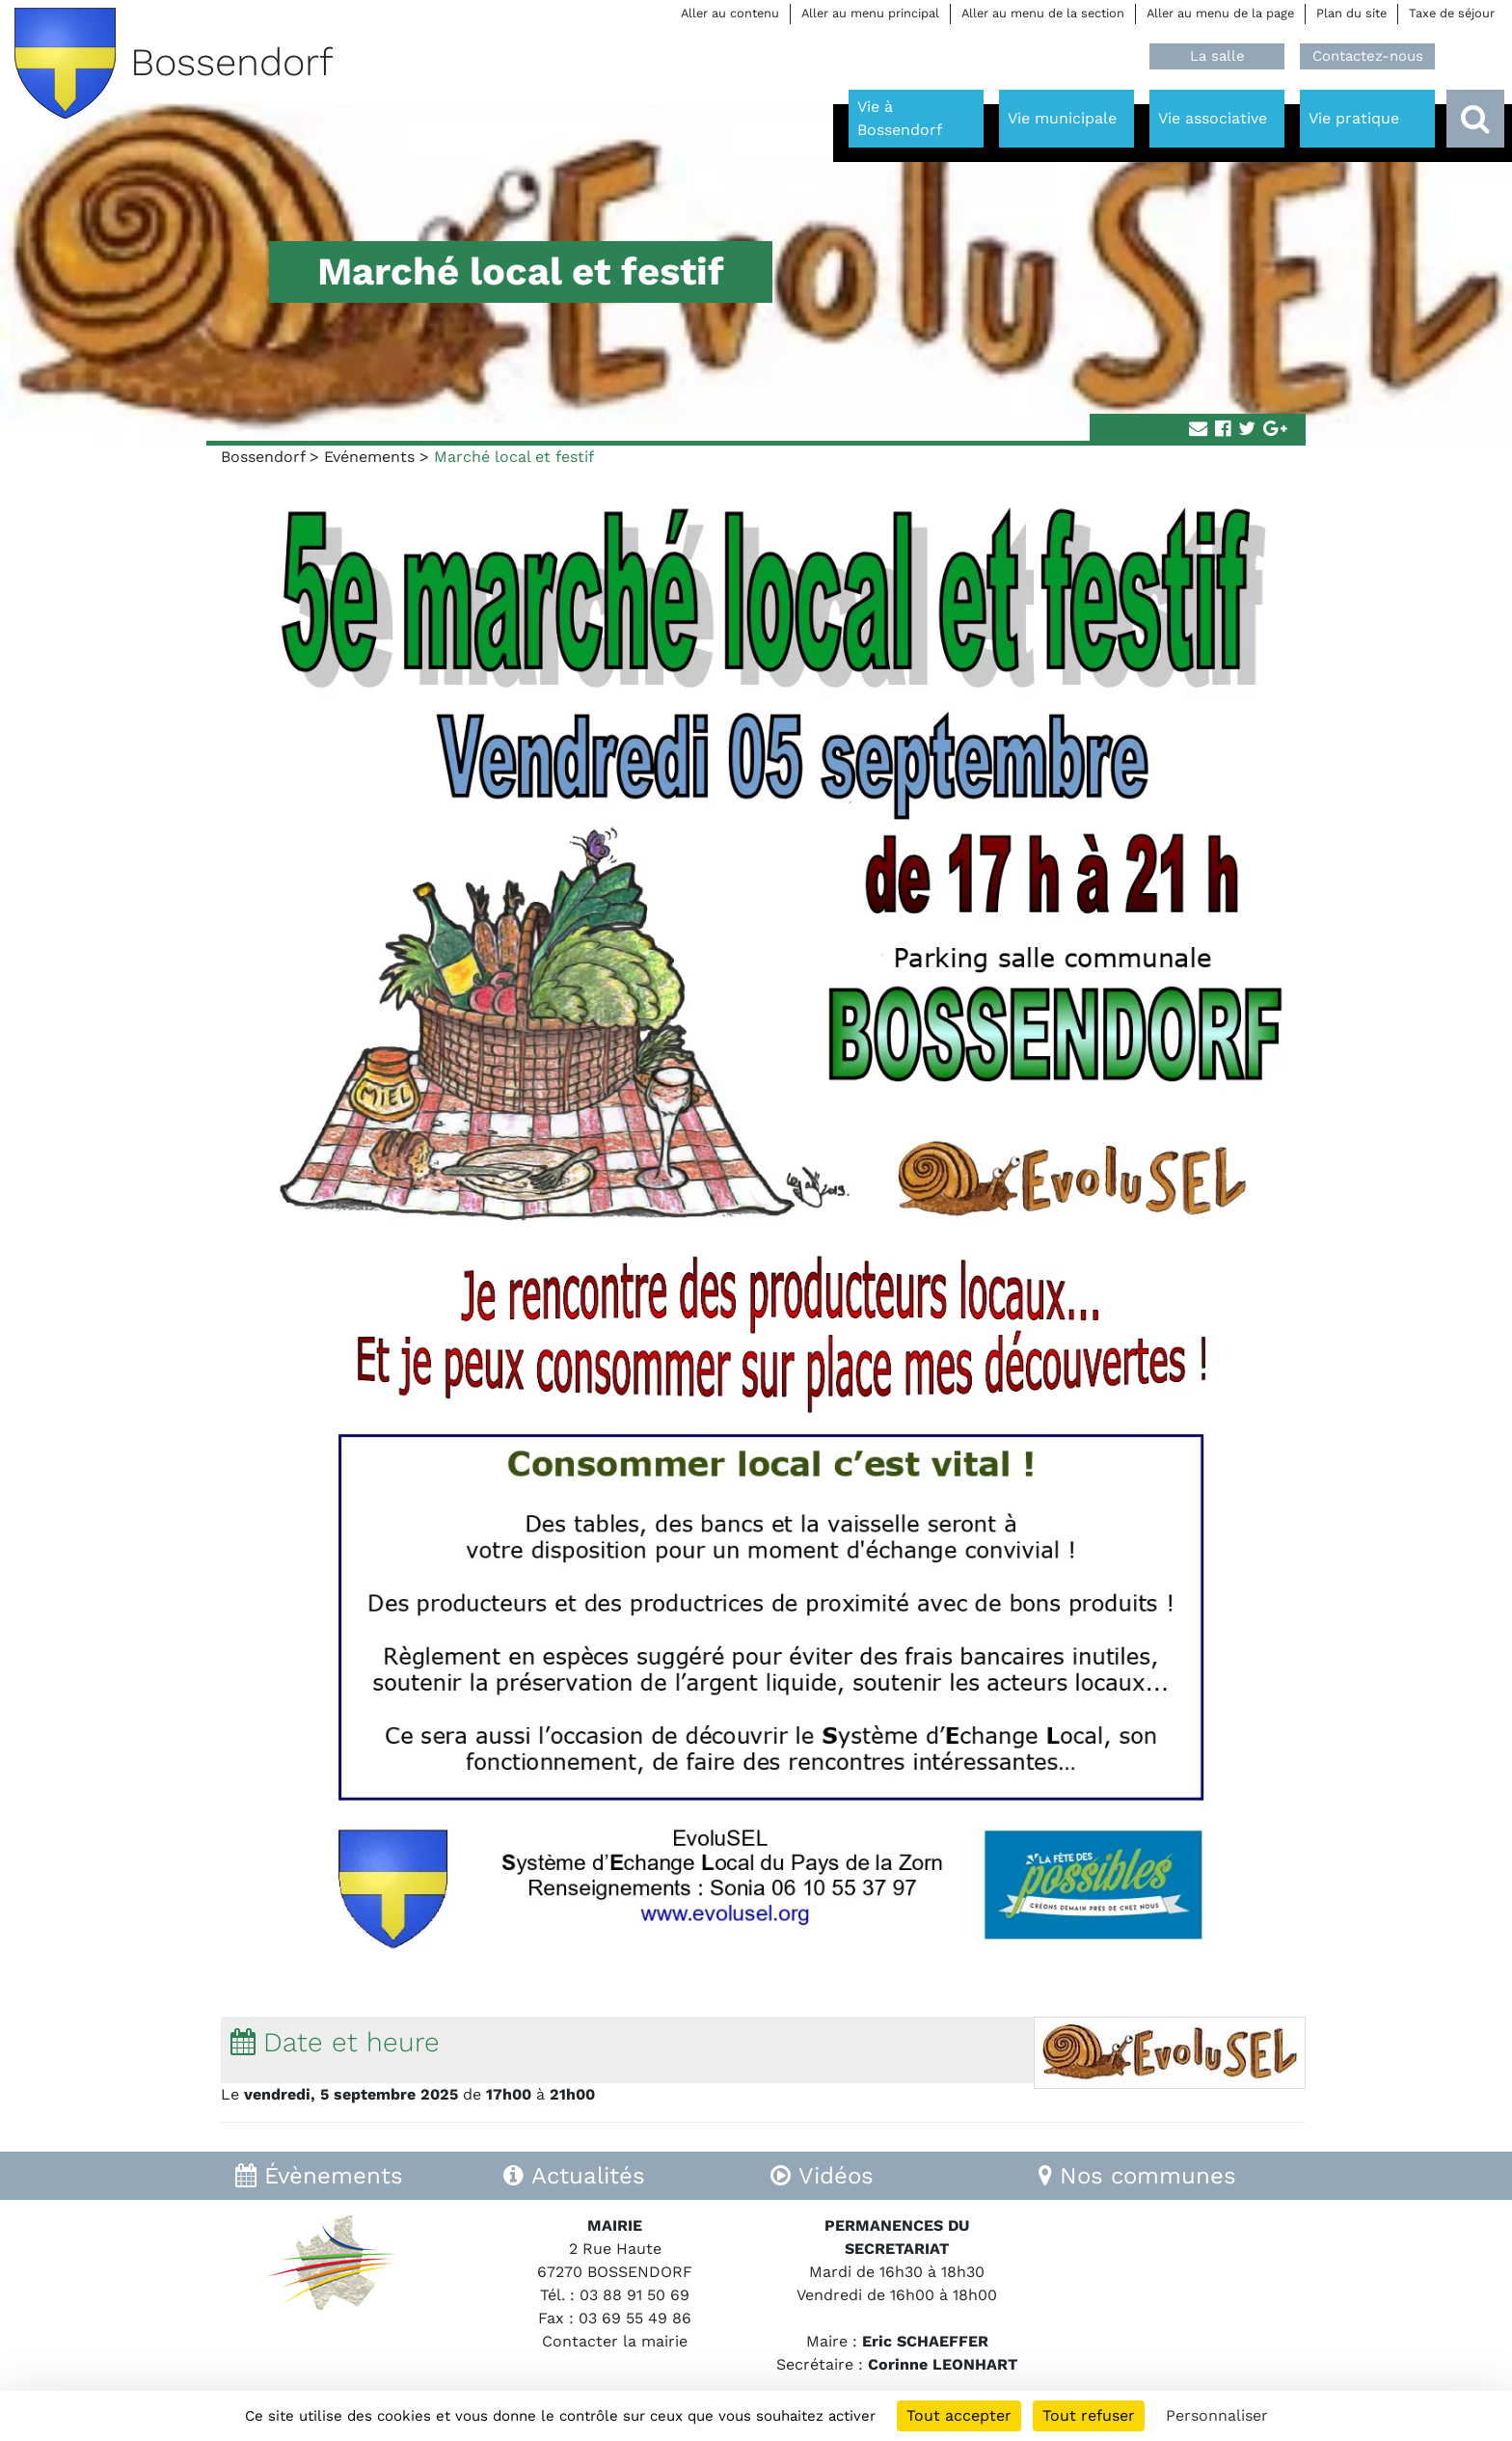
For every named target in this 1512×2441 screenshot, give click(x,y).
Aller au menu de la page (1220, 13)
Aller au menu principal (870, 13)
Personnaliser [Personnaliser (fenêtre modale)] (1217, 2415)
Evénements (369, 457)
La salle (1217, 56)
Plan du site (1351, 13)
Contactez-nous (1367, 56)
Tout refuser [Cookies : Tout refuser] (1088, 2415)
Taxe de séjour (1452, 13)
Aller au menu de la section (1042, 13)
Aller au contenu (730, 13)
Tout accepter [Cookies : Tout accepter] (959, 2415)
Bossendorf (263, 457)
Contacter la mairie (615, 2341)
